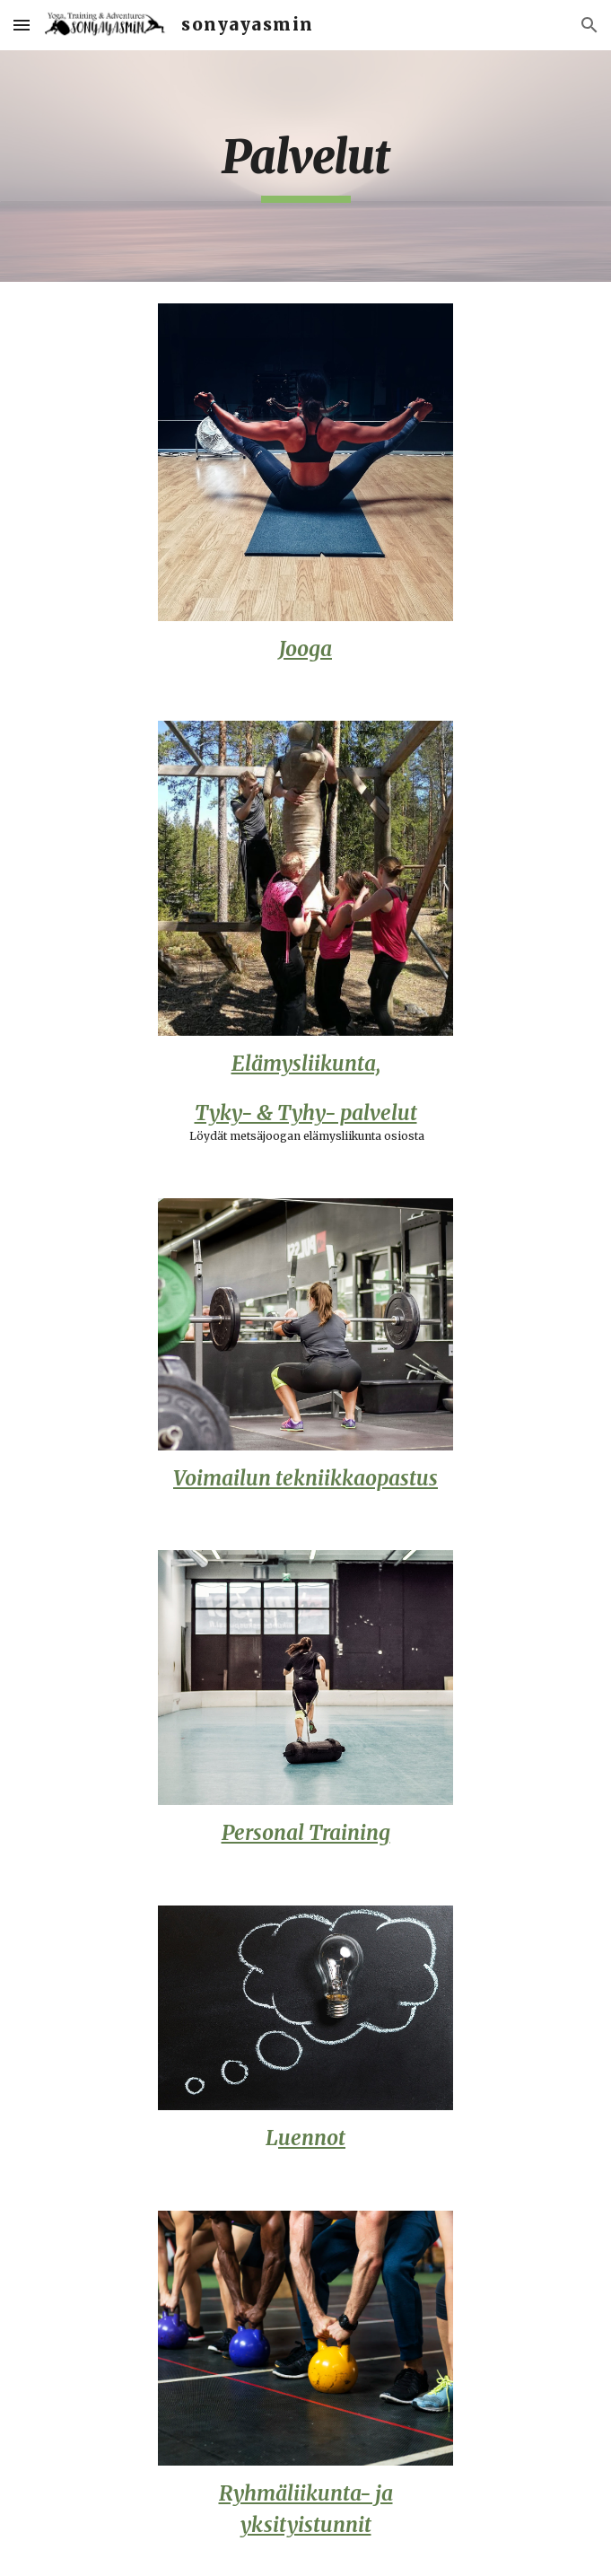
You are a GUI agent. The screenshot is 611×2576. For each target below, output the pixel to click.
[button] (21, 24)
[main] (305, 166)
